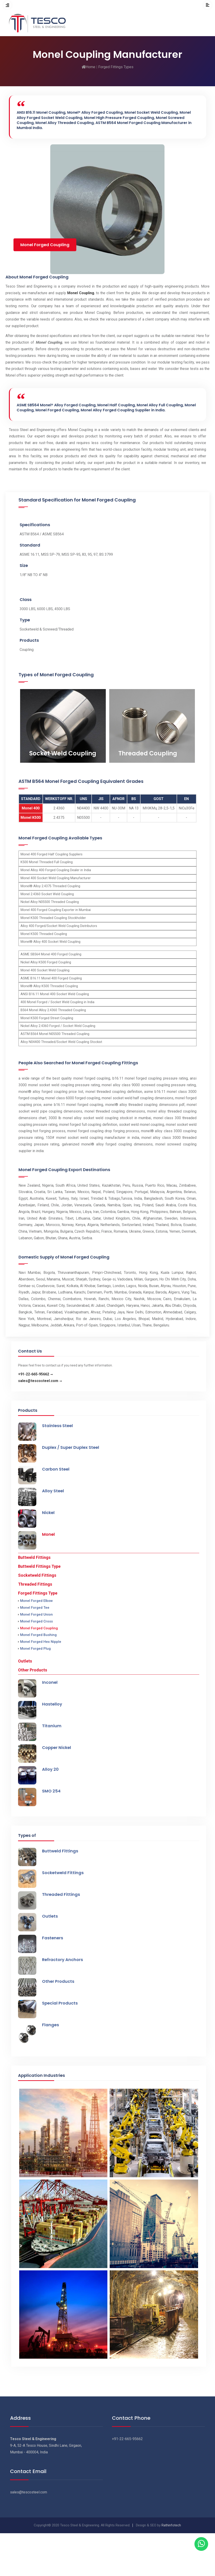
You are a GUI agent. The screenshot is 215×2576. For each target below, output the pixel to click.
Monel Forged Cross (36, 1622)
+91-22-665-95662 (33, 1375)
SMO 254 (51, 1792)
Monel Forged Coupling (39, 1629)
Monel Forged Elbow (36, 1602)
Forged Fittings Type (37, 1593)
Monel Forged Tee (34, 1608)
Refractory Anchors (62, 1960)
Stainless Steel (57, 1426)
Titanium (51, 1727)
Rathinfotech (171, 2526)
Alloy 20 (50, 1770)
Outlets (25, 1661)
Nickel (48, 1513)
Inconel (50, 1683)
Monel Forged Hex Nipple (40, 1643)
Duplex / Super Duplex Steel (70, 1448)
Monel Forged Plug (35, 1649)
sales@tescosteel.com (38, 1382)
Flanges (50, 2025)
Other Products (32, 1670)
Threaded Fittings (35, 1584)
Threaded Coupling (147, 753)
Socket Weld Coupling (62, 753)
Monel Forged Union (36, 1615)
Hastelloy (52, 1705)
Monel (48, 1535)
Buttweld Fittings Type (39, 1567)
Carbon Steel (55, 1470)
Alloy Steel (53, 1492)
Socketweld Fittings (37, 1576)
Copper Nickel (56, 1748)
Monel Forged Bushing (38, 1636)
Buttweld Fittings (34, 1558)
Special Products (60, 2004)
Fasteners (52, 1938)
